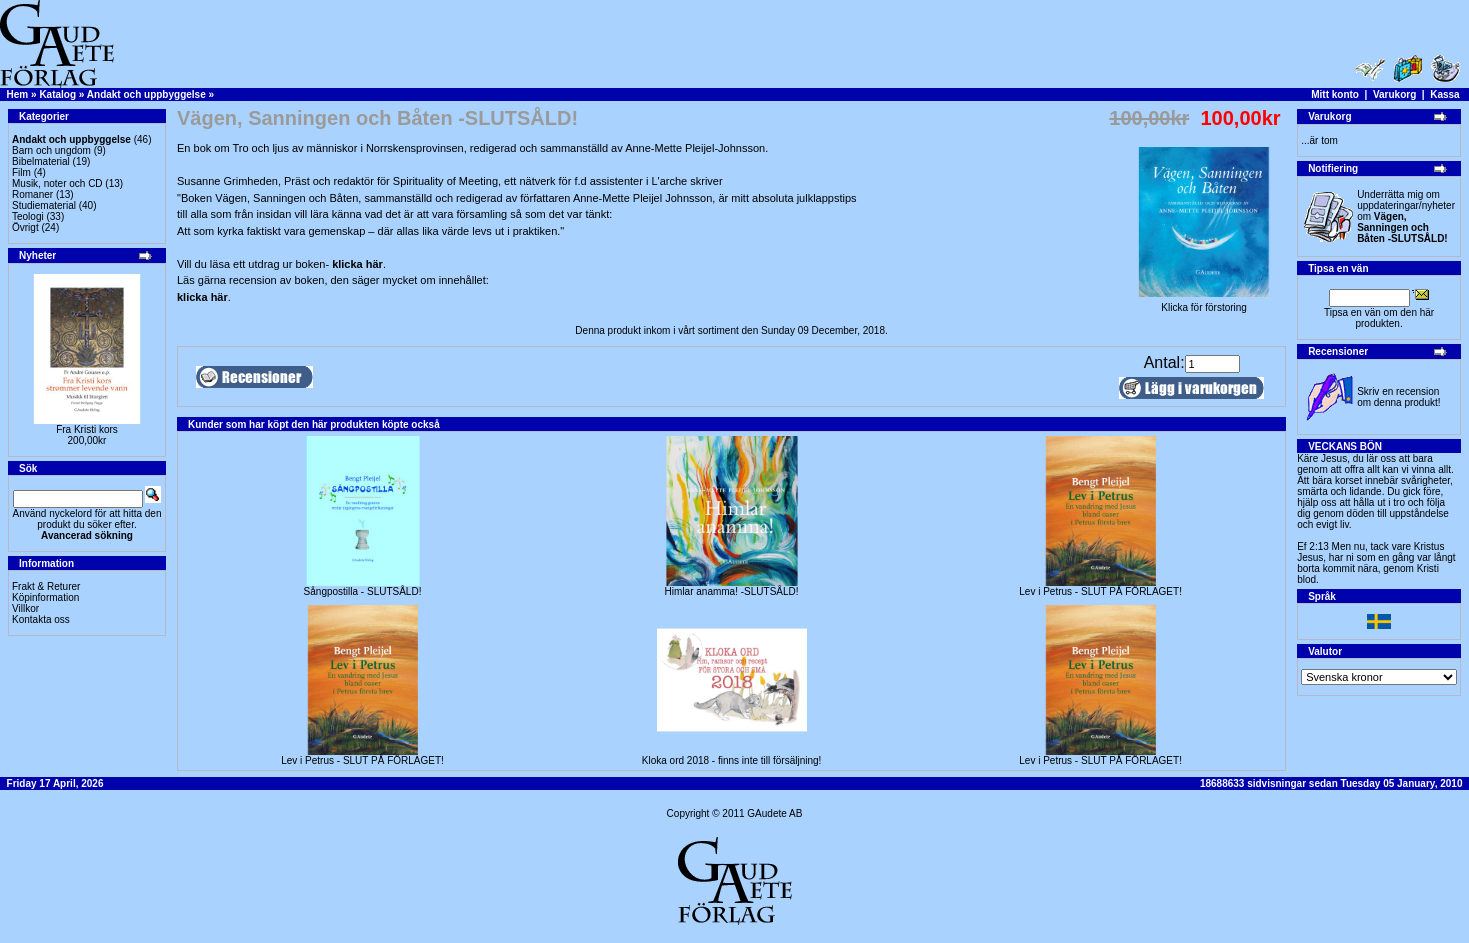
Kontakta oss (41, 619)
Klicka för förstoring (1204, 303)
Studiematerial (44, 205)
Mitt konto (1335, 94)
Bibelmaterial (41, 161)
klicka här (357, 264)
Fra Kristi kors (87, 429)
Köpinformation (45, 597)
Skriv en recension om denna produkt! (1398, 397)
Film (21, 172)
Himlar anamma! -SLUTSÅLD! (732, 591)
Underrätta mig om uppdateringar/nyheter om (1406, 216)
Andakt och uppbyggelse (146, 94)
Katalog (57, 94)
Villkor (25, 608)
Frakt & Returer (46, 586)
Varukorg (1394, 94)
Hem (18, 94)
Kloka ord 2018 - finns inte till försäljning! (732, 760)
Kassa (1444, 94)
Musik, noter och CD (57, 183)
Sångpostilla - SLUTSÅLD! (363, 591)
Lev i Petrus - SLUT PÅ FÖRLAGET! (1100, 591)
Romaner (32, 194)
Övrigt (25, 227)
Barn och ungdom (51, 150)
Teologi (28, 216)
